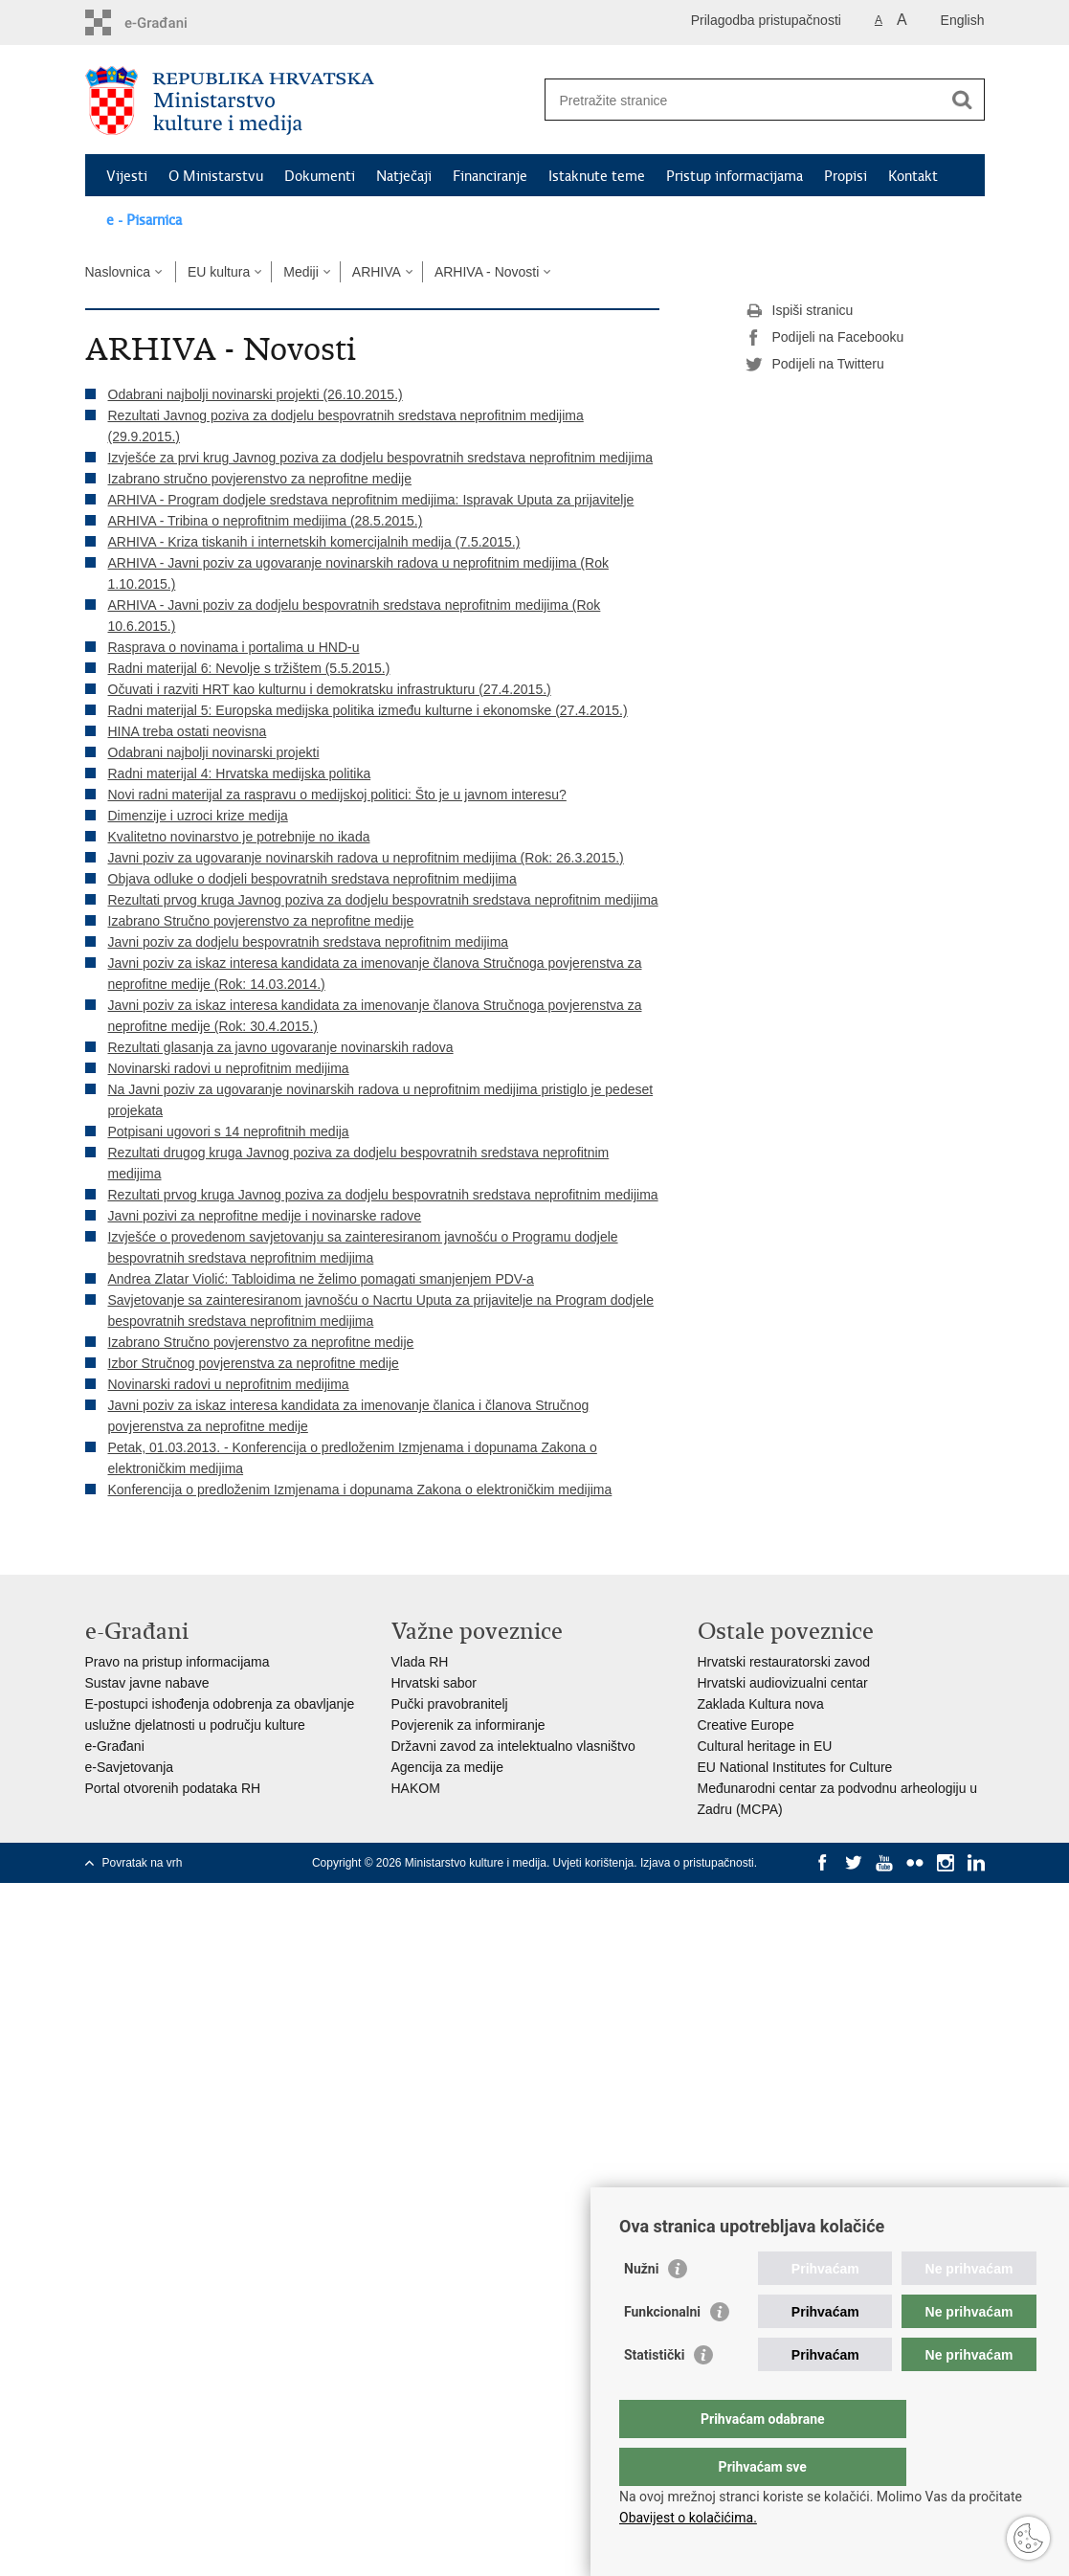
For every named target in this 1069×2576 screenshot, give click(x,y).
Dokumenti (319, 176)
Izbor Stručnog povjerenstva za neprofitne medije (253, 1363)
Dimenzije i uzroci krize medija (198, 815)
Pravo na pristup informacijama (177, 1661)
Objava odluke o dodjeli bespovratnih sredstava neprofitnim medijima (312, 878)
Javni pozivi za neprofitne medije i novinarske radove (265, 1215)
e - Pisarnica (144, 220)
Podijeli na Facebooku (825, 338)
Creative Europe (746, 1725)
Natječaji (404, 176)
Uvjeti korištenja (594, 1863)
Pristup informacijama (734, 176)
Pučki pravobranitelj (449, 1704)
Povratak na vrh (142, 1863)
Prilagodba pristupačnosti (766, 20)
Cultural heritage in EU (765, 1746)
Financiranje (490, 176)
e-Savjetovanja (129, 1767)
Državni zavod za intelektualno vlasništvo (513, 1746)
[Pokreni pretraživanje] (963, 99)
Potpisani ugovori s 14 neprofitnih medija (228, 1131)
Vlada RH (420, 1661)
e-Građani (115, 1746)
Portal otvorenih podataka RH (173, 1788)
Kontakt (913, 176)
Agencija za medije (447, 1767)
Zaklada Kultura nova (761, 1704)
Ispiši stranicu (800, 311)
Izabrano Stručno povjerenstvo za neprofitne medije (261, 921)
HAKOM (415, 1788)
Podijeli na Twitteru (815, 364)
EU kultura (219, 272)
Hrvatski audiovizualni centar (783, 1683)
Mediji (301, 272)
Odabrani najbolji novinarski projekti (214, 752)
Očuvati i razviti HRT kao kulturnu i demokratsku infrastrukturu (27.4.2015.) (329, 689)
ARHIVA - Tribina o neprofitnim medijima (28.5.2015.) (265, 520)
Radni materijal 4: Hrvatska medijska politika (239, 773)
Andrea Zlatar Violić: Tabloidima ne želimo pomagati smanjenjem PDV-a (321, 1279)
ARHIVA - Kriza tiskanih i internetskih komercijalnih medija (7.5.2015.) (314, 541)
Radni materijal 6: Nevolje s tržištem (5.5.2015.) (249, 668)
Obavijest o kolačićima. (688, 2517)
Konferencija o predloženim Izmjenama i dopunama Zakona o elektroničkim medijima (360, 1489)
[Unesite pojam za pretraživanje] (744, 100)
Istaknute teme (596, 176)
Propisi (845, 176)
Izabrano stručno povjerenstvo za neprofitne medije (260, 478)
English (963, 20)
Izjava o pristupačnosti (697, 1863)
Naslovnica (117, 272)
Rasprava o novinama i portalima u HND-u (234, 647)
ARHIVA (376, 272)
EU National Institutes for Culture (795, 1767)
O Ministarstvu (215, 176)
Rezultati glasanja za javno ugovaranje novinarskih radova (281, 1047)
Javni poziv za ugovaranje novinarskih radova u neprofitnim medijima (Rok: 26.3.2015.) (366, 857)
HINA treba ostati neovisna (187, 731)
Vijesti (126, 176)
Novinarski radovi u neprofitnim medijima (228, 1068)
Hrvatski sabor (434, 1683)
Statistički (654, 2393)
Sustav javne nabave (147, 1683)
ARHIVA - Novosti (486, 272)
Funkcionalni (662, 2350)
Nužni (641, 2307)
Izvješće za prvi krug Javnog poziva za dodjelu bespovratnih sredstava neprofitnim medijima (381, 457)
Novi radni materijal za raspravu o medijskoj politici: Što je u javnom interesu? (337, 794)
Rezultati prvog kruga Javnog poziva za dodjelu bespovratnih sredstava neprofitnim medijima (383, 899)
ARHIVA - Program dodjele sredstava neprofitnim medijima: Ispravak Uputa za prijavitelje (371, 499)
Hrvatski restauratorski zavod (784, 1661)
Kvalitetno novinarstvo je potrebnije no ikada (239, 836)
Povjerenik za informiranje (468, 1725)
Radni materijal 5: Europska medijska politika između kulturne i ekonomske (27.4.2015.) (368, 710)
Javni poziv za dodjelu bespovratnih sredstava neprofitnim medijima (308, 942)
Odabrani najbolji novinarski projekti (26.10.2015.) (255, 394)
